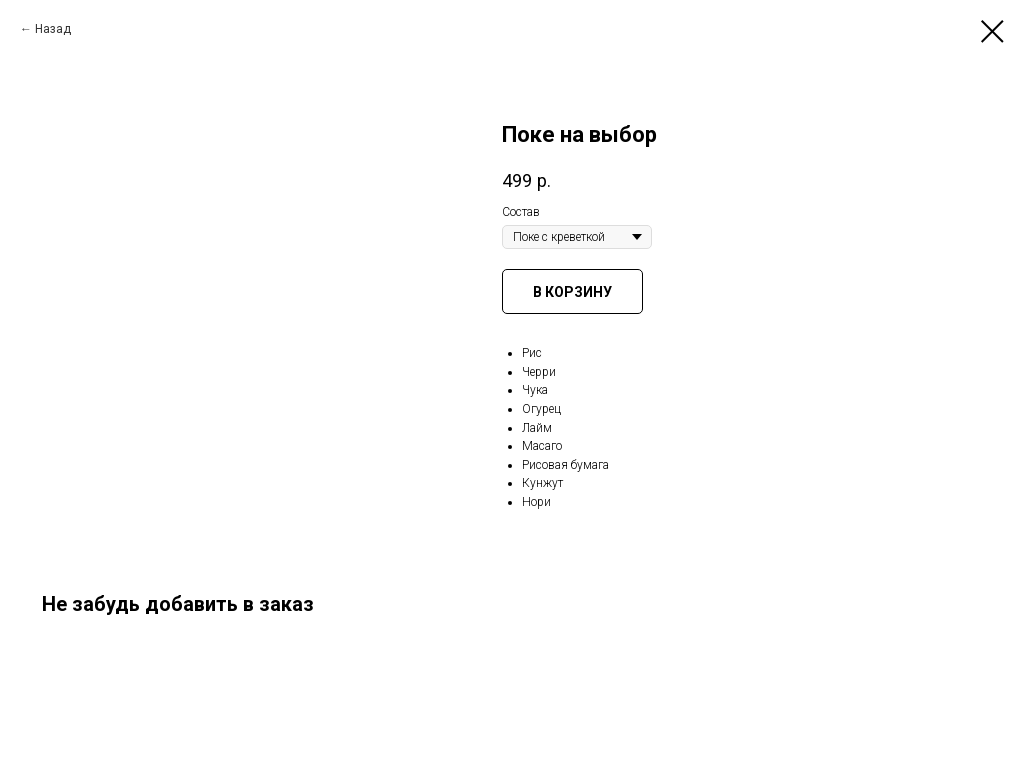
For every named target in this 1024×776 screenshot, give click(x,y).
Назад (53, 29)
